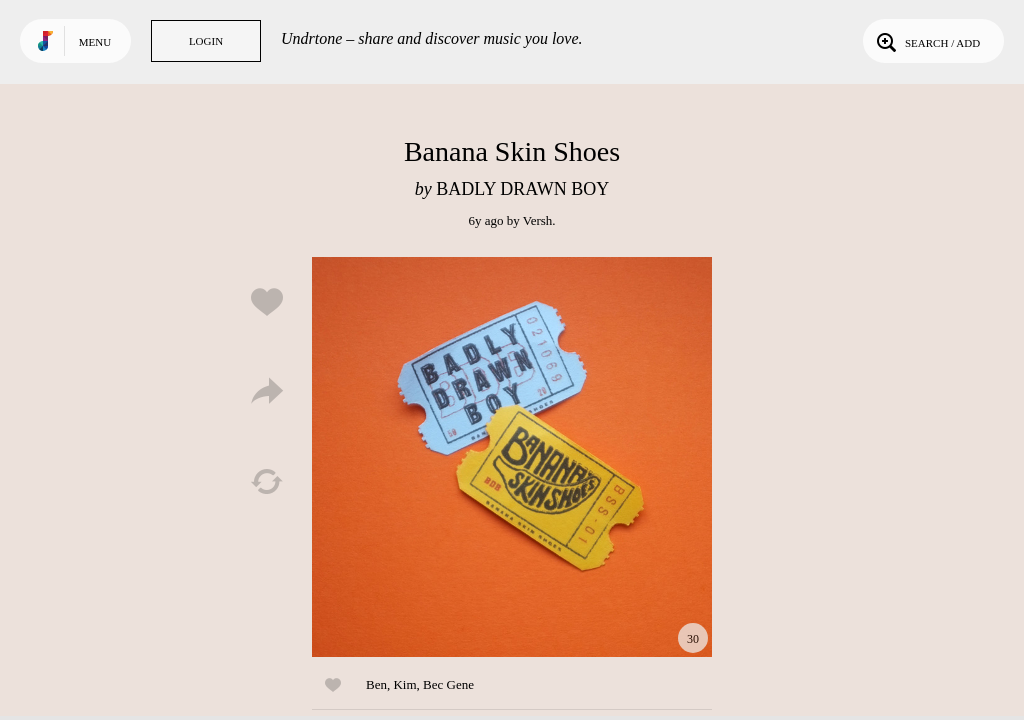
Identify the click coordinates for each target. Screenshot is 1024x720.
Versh (538, 220)
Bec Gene (448, 684)
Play (512, 457)
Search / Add (926, 41)
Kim (404, 684)
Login (206, 41)
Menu (95, 42)
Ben (376, 684)
